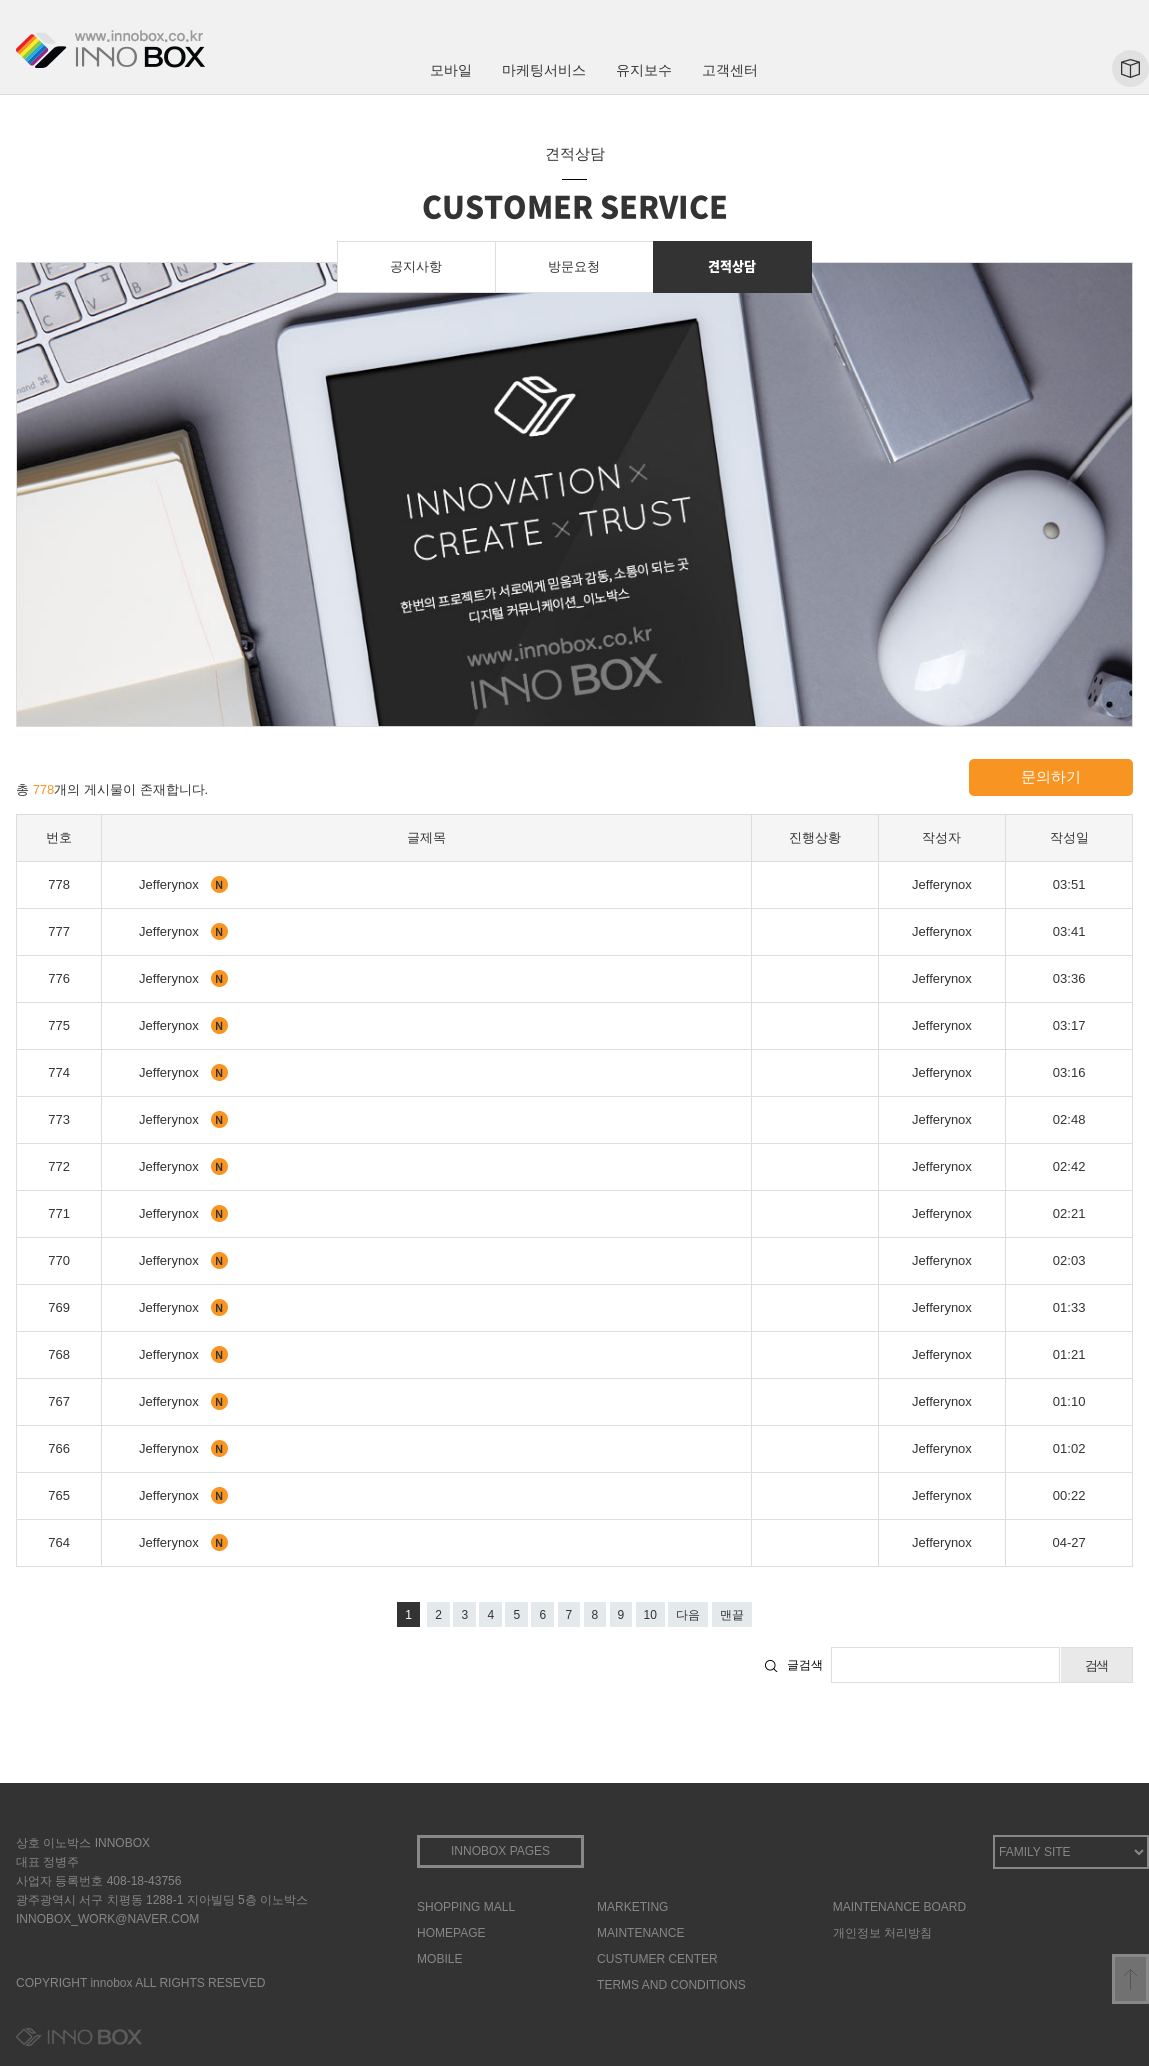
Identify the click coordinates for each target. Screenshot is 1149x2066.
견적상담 (732, 265)
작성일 (1069, 837)
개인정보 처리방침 (882, 1933)
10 (650, 1615)
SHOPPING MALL (466, 1907)
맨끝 (732, 1615)
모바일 (451, 70)
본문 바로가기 (0, 0)
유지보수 (644, 70)
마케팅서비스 (544, 70)
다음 (688, 1615)
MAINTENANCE (640, 1933)
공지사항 (416, 266)
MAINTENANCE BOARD (899, 1907)
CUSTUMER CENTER (657, 1959)
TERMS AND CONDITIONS (671, 1985)
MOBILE (439, 1959)
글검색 (805, 1665)
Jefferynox (170, 884)
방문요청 (574, 266)
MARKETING (632, 1907)
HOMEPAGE (451, 1933)
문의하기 (1051, 776)
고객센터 (730, 70)
